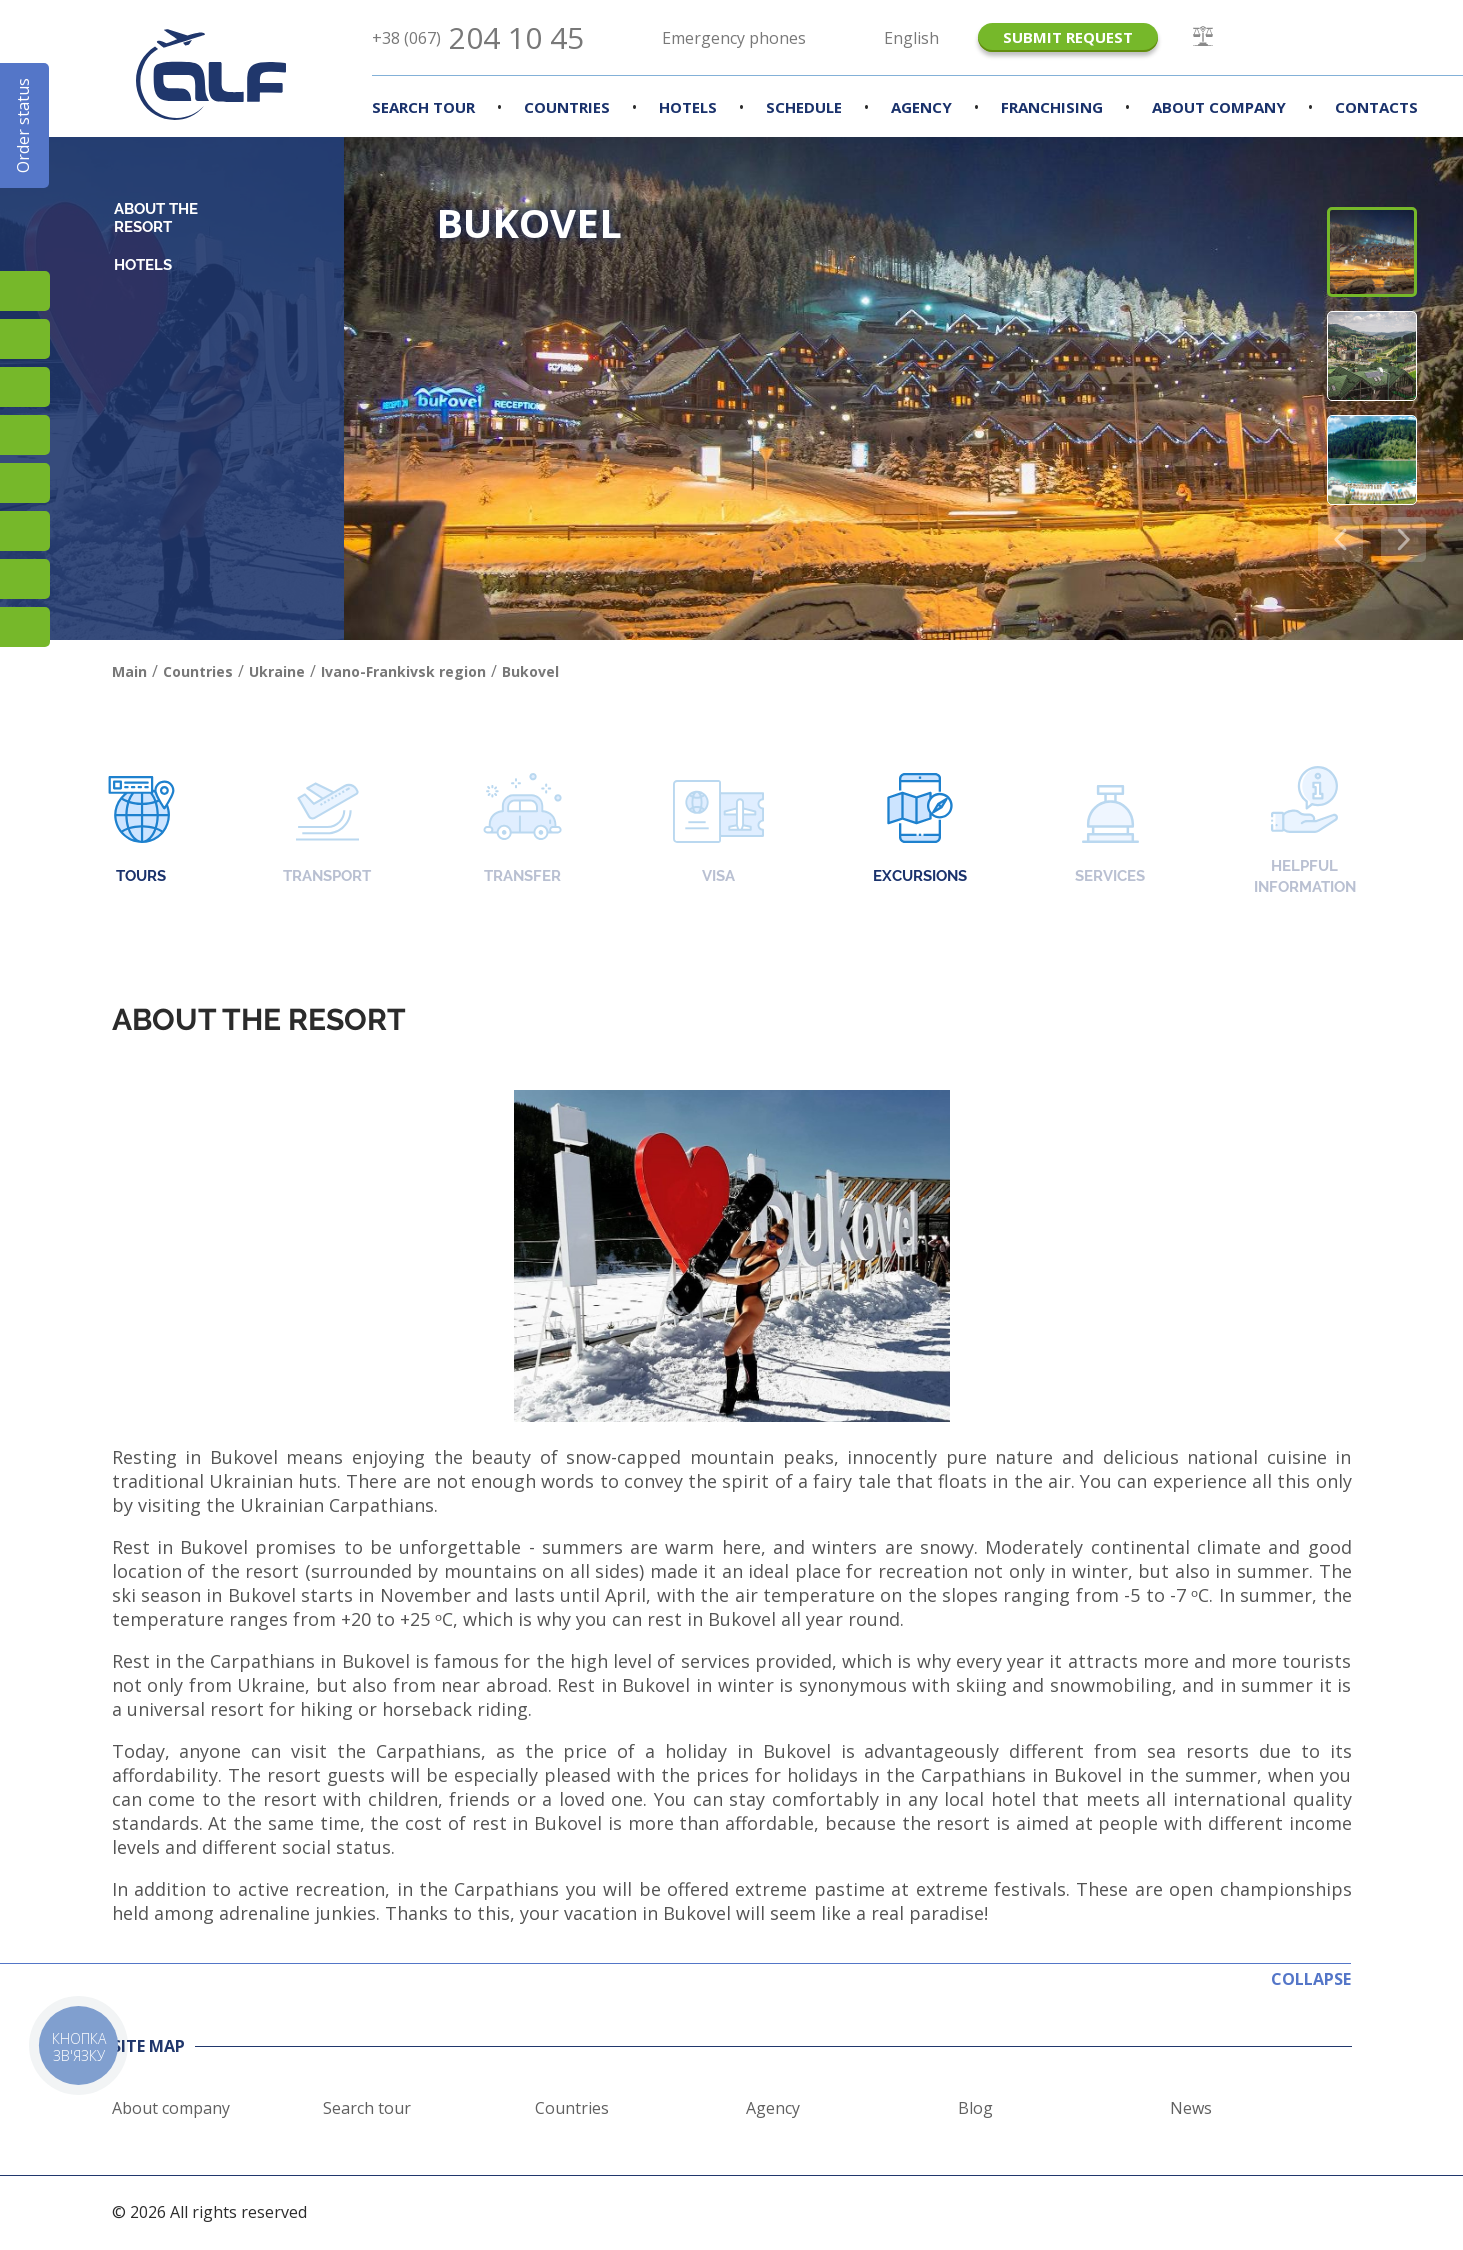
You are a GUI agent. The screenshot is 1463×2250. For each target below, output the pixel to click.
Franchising (1052, 107)
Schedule (804, 107)
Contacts (1376, 107)
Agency (921, 107)
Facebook (25, 339)
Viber (25, 531)
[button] (1403, 539)
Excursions (920, 830)
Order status (23, 125)
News (1191, 2108)
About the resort (156, 218)
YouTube (25, 435)
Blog (975, 2108)
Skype (25, 579)
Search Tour (423, 107)
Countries (567, 107)
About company (1219, 107)
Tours (141, 830)
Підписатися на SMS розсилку (25, 483)
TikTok (25, 387)
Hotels (688, 107)
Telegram (25, 627)
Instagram (25, 291)
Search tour (367, 2108)
